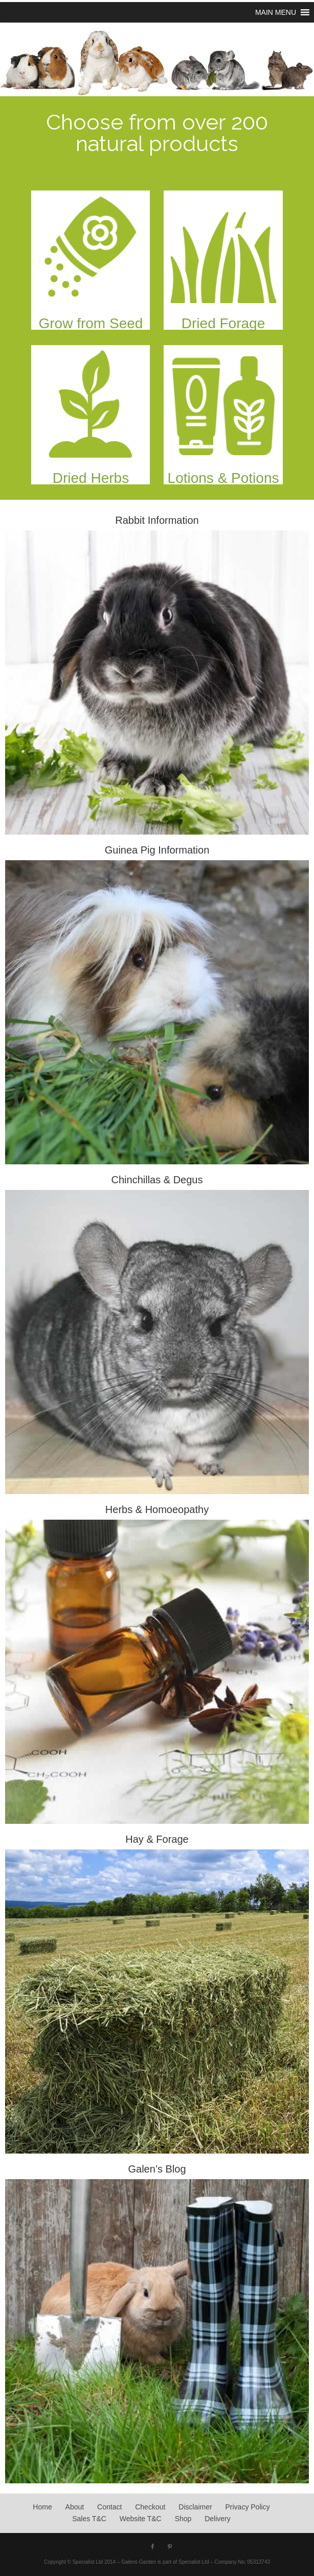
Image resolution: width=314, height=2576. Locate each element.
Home (42, 2507)
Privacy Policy (248, 2507)
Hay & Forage (156, 1839)
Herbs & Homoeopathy (157, 1509)
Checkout (150, 2507)
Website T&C (141, 2519)
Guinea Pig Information (157, 850)
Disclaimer (195, 2507)
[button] (275, 12)
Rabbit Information (156, 520)
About (74, 2507)
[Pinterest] (169, 2547)
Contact (109, 2507)
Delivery (218, 2519)
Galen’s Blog (157, 2169)
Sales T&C (89, 2519)
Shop (183, 2519)
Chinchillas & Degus (157, 1179)
